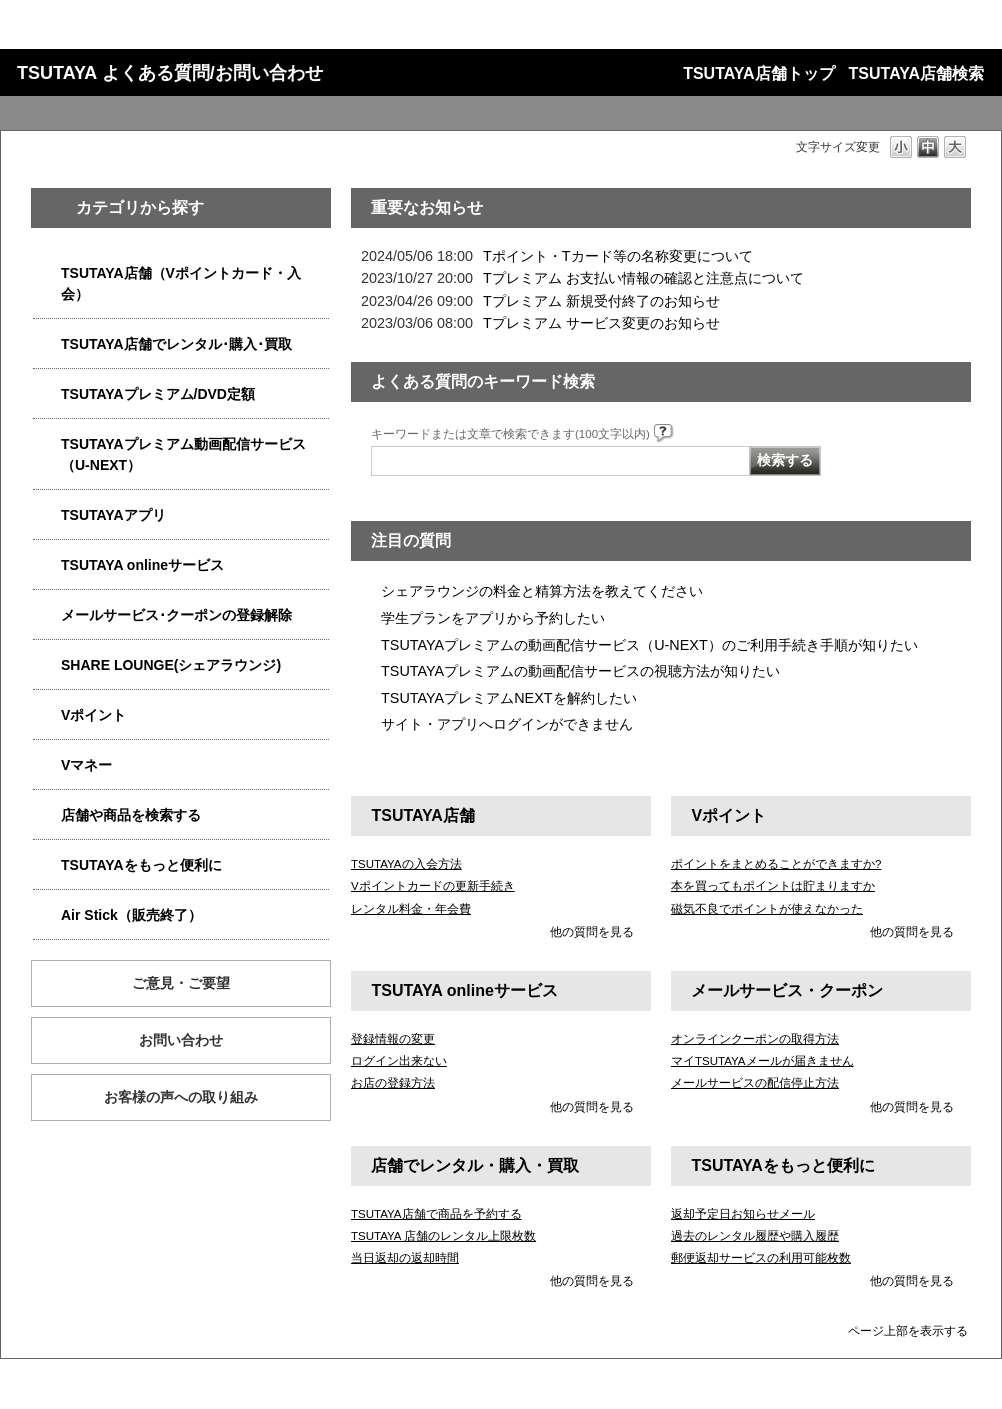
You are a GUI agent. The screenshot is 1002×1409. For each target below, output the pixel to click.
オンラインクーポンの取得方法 (755, 1039)
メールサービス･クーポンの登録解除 (176, 615)
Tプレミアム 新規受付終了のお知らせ (601, 301)
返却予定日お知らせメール (743, 1214)
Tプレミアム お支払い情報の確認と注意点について (643, 278)
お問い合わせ (181, 1040)
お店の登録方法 (393, 1083)
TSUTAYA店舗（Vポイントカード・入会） (181, 283)
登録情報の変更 (393, 1039)
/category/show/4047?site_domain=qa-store (47, 273)
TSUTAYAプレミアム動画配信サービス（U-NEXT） (183, 454)
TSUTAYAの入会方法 (406, 864)
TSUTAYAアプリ (113, 515)
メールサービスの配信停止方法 (755, 1083)
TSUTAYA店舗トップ (758, 73)
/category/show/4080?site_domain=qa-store (47, 615)
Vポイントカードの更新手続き (433, 886)
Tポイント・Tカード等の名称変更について (618, 256)
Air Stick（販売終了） (131, 915)
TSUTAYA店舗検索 (916, 73)
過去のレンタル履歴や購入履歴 (755, 1236)
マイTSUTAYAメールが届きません (762, 1061)
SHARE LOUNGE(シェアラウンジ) (171, 665)
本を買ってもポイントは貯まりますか (773, 886)
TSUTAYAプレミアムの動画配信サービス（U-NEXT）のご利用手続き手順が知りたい (649, 645)
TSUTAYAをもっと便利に (141, 865)
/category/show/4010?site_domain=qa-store (47, 565)
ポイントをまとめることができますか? (776, 864)
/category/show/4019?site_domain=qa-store (47, 515)
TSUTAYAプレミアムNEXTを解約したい (509, 698)
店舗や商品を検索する (131, 815)
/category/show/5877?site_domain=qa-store (47, 665)
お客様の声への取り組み (181, 1097)
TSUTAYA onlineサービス (142, 565)
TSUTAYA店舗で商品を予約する (436, 1214)
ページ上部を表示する (908, 1330)
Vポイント (93, 715)
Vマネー (86, 765)
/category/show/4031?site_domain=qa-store (47, 394)
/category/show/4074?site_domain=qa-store (47, 715)
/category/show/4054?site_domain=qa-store (47, 344)
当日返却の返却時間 (405, 1258)
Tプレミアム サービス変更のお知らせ (601, 323)
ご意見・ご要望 (181, 983)
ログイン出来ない (399, 1061)
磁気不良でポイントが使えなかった (767, 909)
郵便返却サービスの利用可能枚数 (761, 1258)
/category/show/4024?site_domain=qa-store (47, 865)
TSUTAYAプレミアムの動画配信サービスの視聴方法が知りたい (580, 671)
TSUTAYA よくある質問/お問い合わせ (170, 73)
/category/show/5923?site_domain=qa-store (47, 444)
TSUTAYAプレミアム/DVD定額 (158, 394)
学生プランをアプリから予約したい (493, 618)
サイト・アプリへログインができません (507, 724)
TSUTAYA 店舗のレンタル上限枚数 (443, 1236)
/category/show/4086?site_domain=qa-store (47, 815)
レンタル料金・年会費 (411, 909)
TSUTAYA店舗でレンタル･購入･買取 (176, 344)
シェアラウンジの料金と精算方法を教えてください (542, 591)
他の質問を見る (592, 932)
